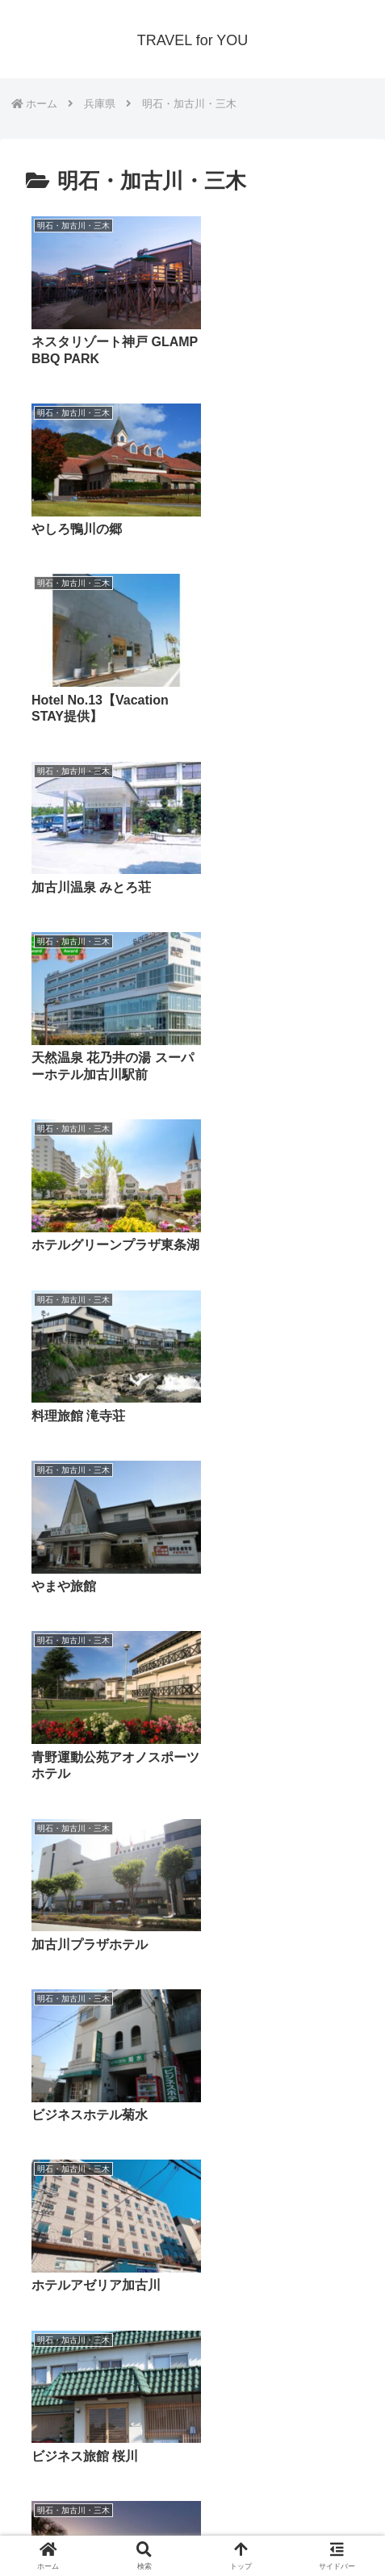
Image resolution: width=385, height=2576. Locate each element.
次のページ (193, 2313)
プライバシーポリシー (102, 2523)
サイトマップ (282, 2523)
